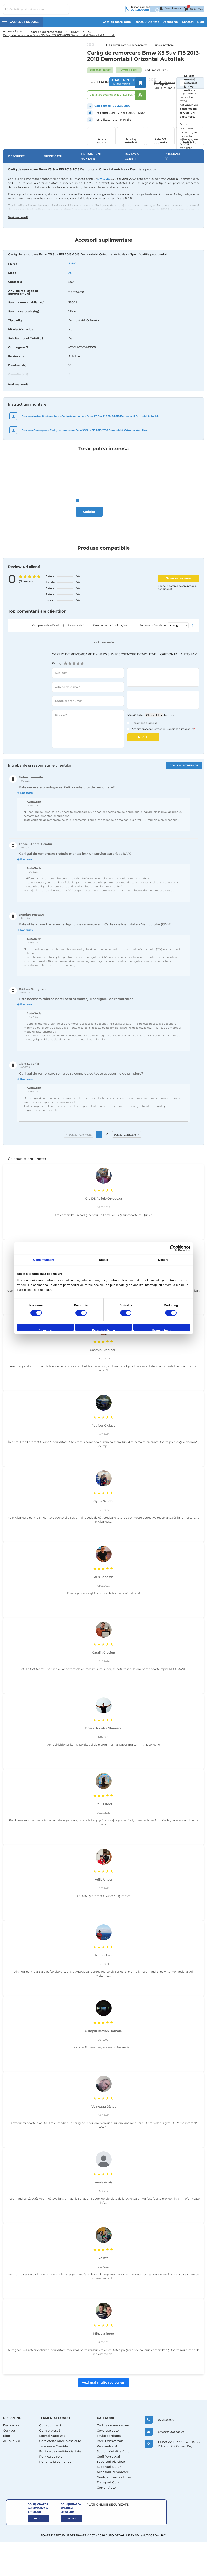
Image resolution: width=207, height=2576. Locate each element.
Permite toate (161, 1329)
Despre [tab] (163, 1259)
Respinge (45, 1329)
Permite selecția (103, 1329)
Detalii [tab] (103, 1259)
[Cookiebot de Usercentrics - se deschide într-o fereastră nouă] (172, 1248)
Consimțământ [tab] (43, 1259)
